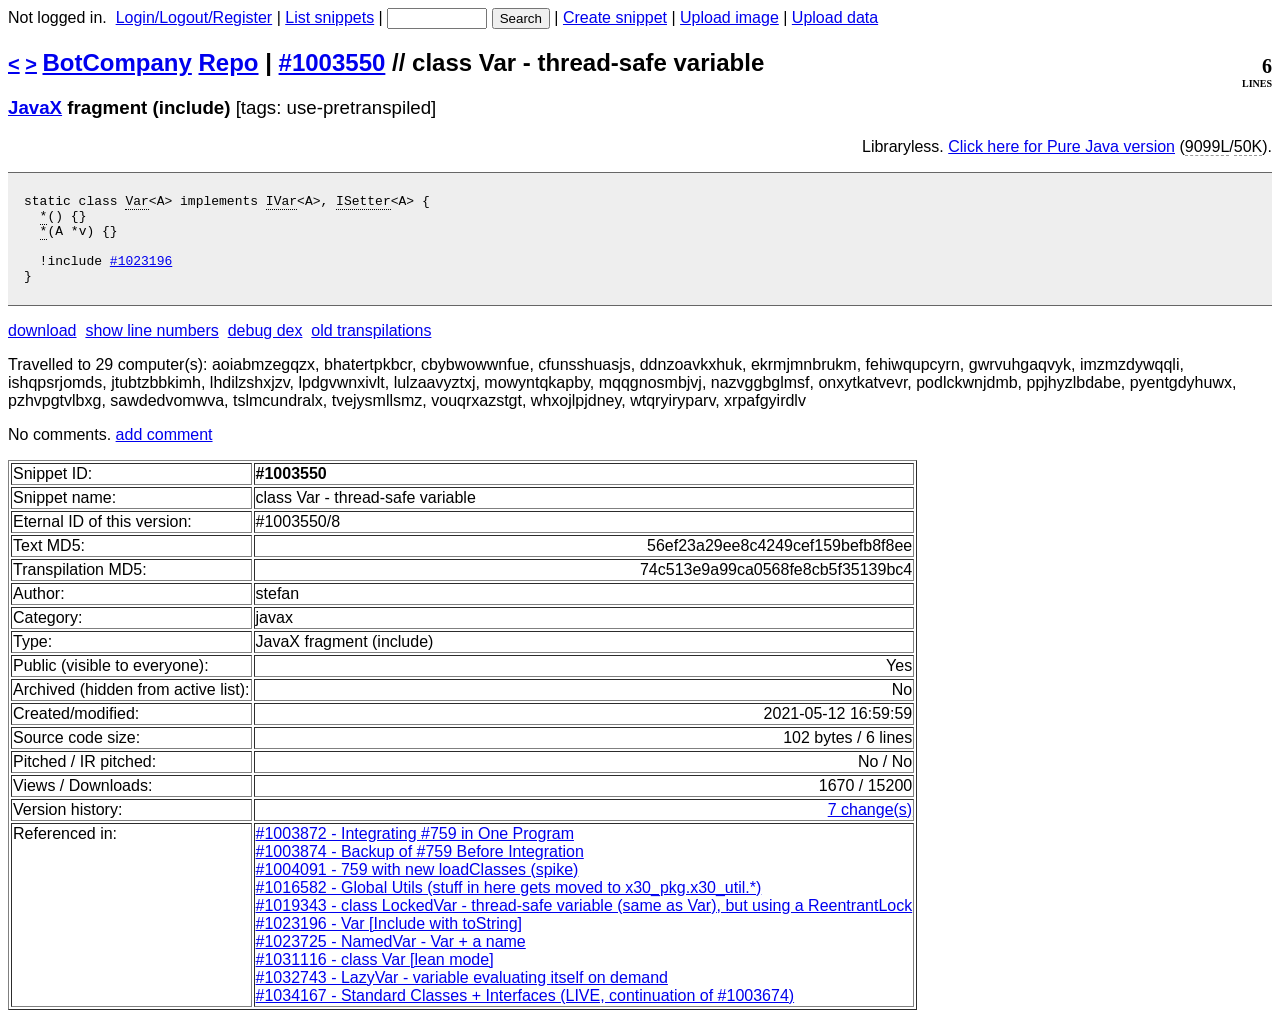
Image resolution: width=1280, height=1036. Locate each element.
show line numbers (151, 348)
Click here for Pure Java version (1061, 146)
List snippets (329, 17)
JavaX (35, 107)
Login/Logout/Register (194, 17)
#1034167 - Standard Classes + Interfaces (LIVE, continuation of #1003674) (525, 1013)
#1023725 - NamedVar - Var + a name (391, 959)
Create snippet (615, 17)
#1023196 (141, 275)
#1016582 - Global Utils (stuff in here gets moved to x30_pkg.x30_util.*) (509, 905)
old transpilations (371, 348)
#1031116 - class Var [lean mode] (375, 977)
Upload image (729, 17)
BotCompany (117, 62)
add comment (164, 452)
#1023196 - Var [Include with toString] (389, 941)
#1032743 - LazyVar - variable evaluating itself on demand (462, 995)
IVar (281, 203)
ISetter (363, 203)
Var (136, 203)
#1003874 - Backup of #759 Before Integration (420, 869)
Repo (229, 62)
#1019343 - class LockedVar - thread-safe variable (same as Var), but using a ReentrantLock (584, 923)
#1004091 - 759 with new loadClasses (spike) (417, 887)
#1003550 (332, 62)
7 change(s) (870, 827)
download (42, 348)
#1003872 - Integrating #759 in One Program (415, 851)
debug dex (265, 348)
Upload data (835, 17)
